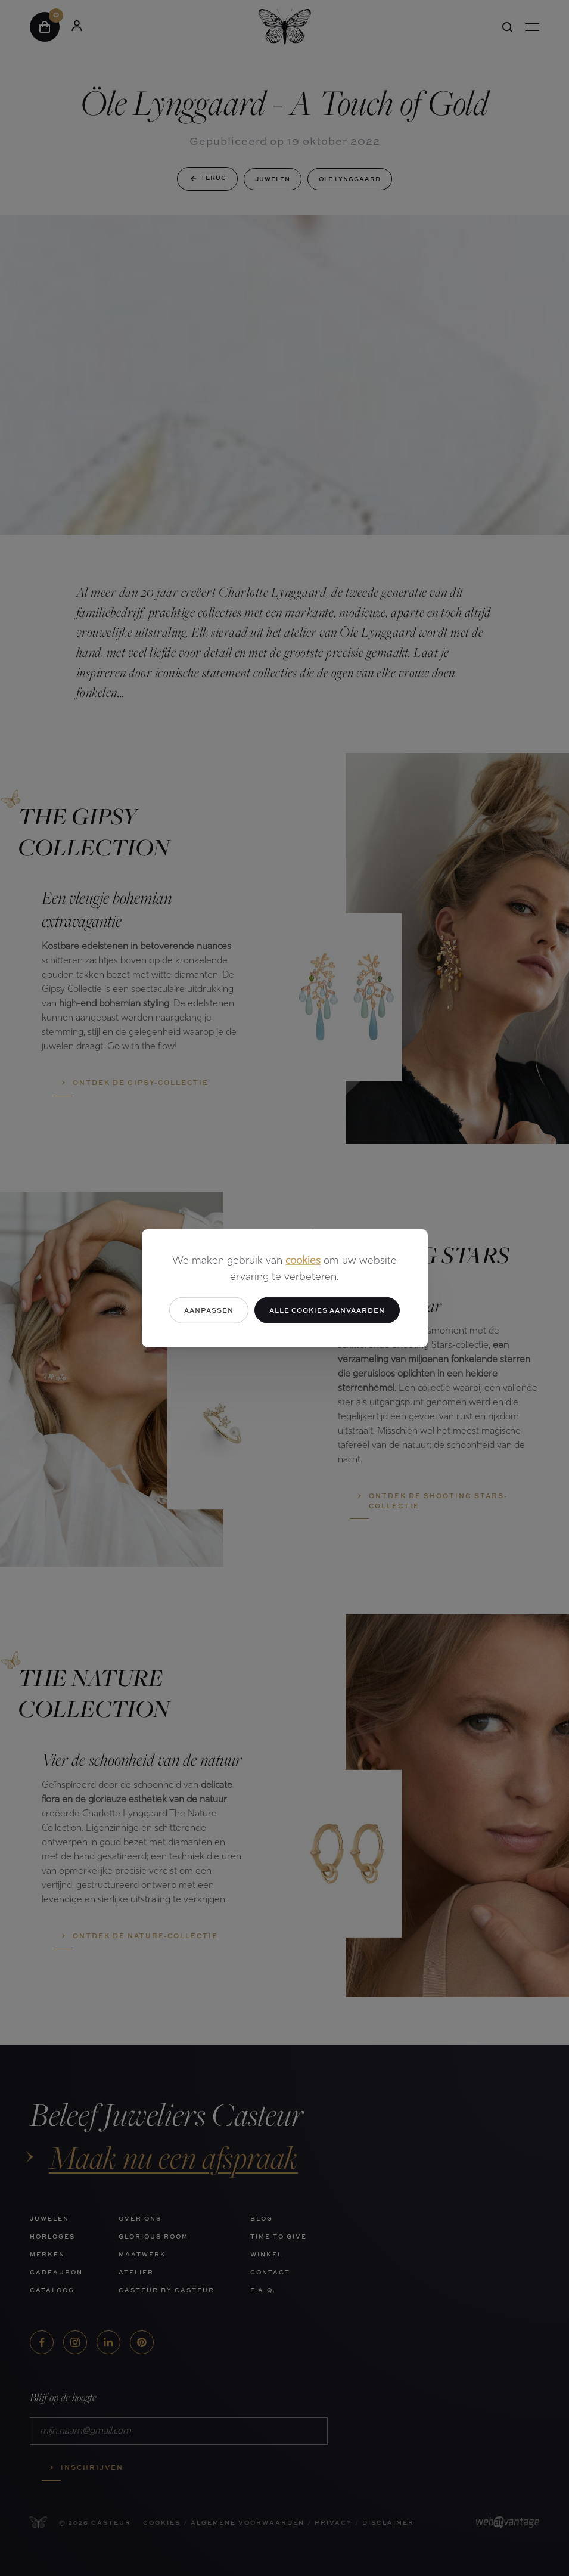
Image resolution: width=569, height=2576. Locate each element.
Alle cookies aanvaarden (327, 1309)
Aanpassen (209, 1309)
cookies (303, 1260)
